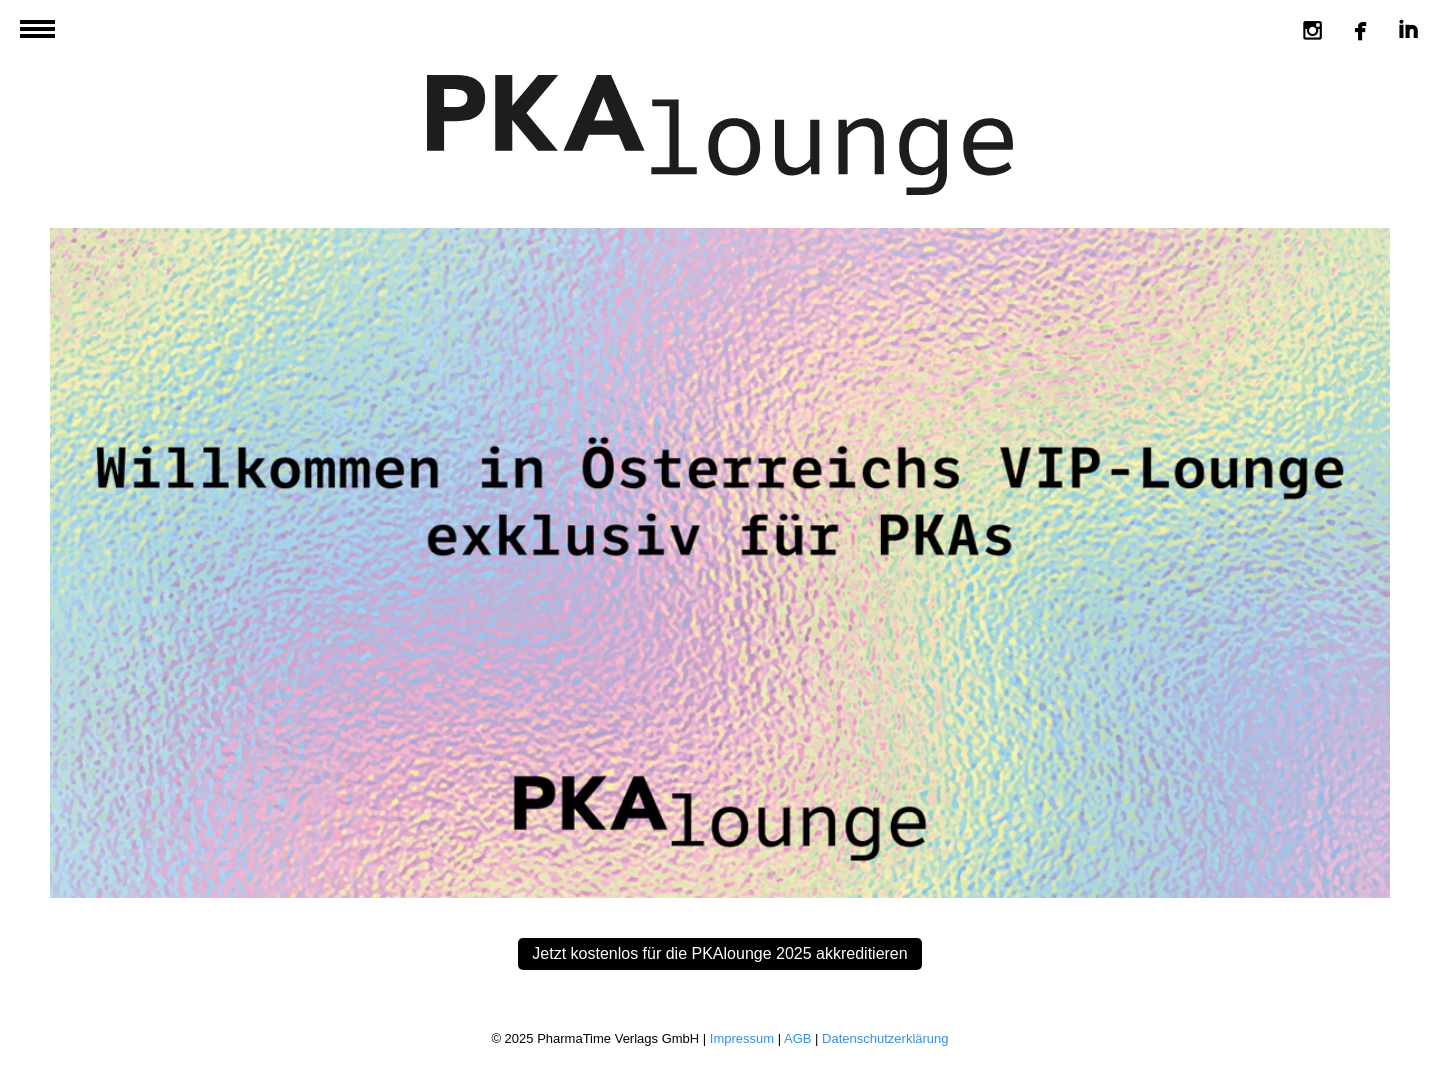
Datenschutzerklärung (885, 1038)
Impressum (742, 1038)
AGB (797, 1038)
